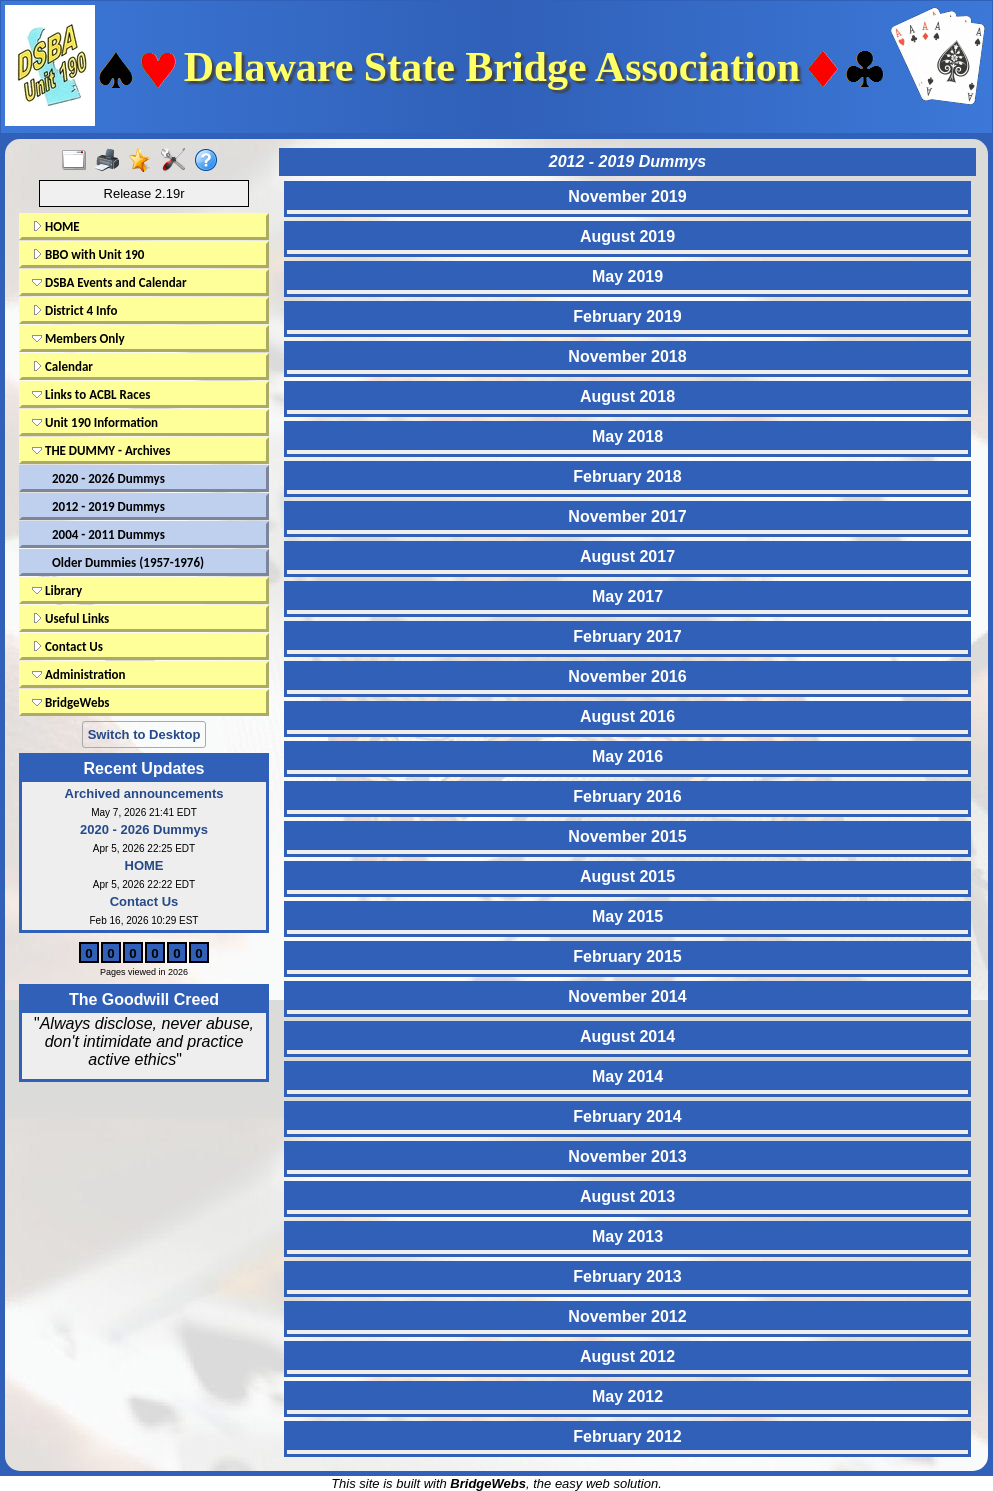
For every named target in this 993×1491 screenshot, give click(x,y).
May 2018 (627, 436)
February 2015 (627, 956)
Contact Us (67, 646)
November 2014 (627, 996)
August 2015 (627, 876)
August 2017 (627, 556)
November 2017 (627, 516)
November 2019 (627, 196)
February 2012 (627, 1436)
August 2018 (627, 396)
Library (57, 590)
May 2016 (627, 756)
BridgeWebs (71, 702)
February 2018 (627, 476)
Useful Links (70, 618)
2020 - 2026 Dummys (108, 478)
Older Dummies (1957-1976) (128, 562)
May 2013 (627, 1236)
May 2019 (627, 276)
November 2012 (627, 1316)
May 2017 (627, 596)
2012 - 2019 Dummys (108, 506)
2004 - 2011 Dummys (108, 534)
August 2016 (627, 716)
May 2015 (627, 916)
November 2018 (627, 356)
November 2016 (627, 676)
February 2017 (627, 636)
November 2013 (627, 1156)
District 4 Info (74, 310)
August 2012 (627, 1356)
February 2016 (627, 796)
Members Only (78, 338)
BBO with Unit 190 (88, 254)
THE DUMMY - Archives (101, 450)
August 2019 (627, 236)
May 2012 (627, 1396)
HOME (56, 226)
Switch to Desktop (144, 734)
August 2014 (627, 1036)
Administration (78, 674)
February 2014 (627, 1116)
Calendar (62, 366)
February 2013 (627, 1276)
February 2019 (627, 316)
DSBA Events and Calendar (109, 282)
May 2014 (627, 1076)
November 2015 (627, 836)
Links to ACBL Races (91, 394)
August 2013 (627, 1196)
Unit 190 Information (95, 422)
